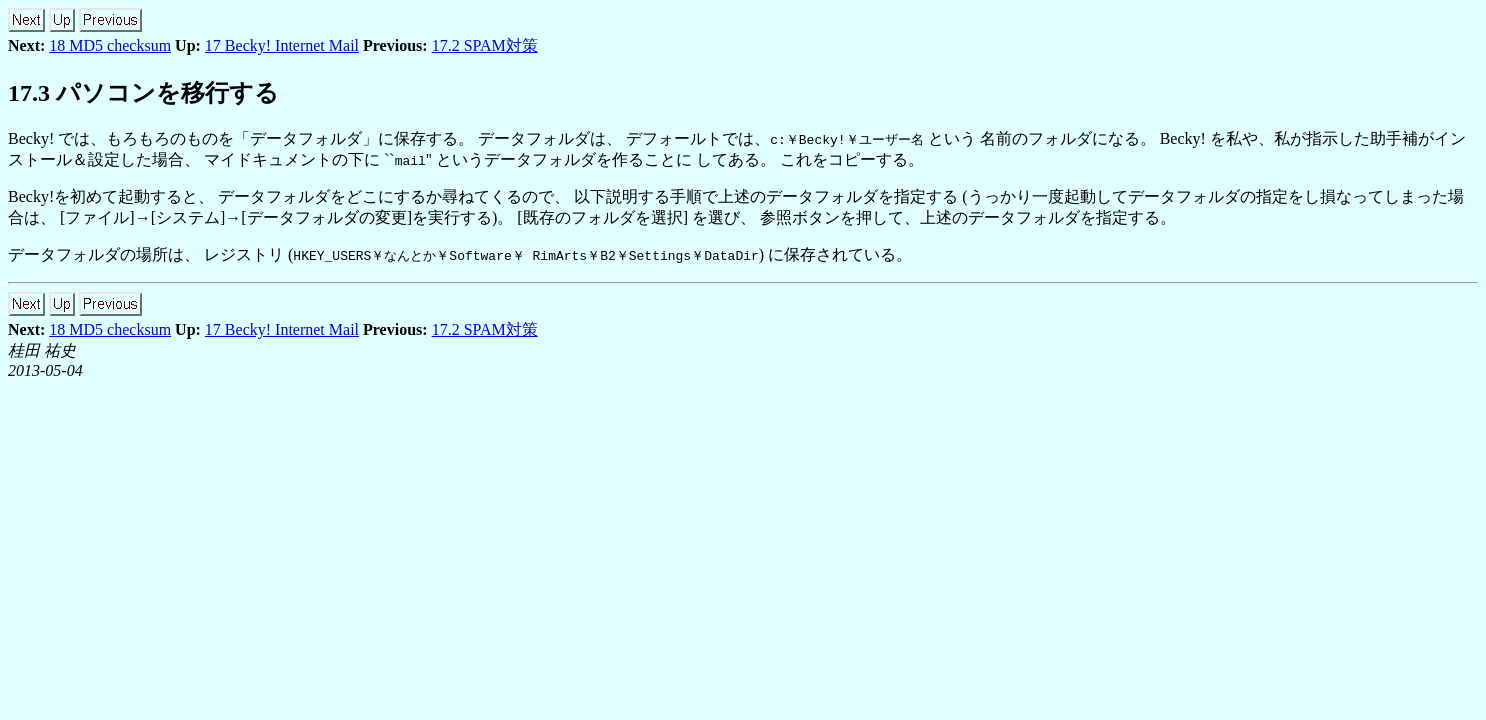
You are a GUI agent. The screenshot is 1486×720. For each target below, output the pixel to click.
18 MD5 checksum (110, 45)
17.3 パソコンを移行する (143, 93)
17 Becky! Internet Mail (282, 45)
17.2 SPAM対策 (485, 45)
